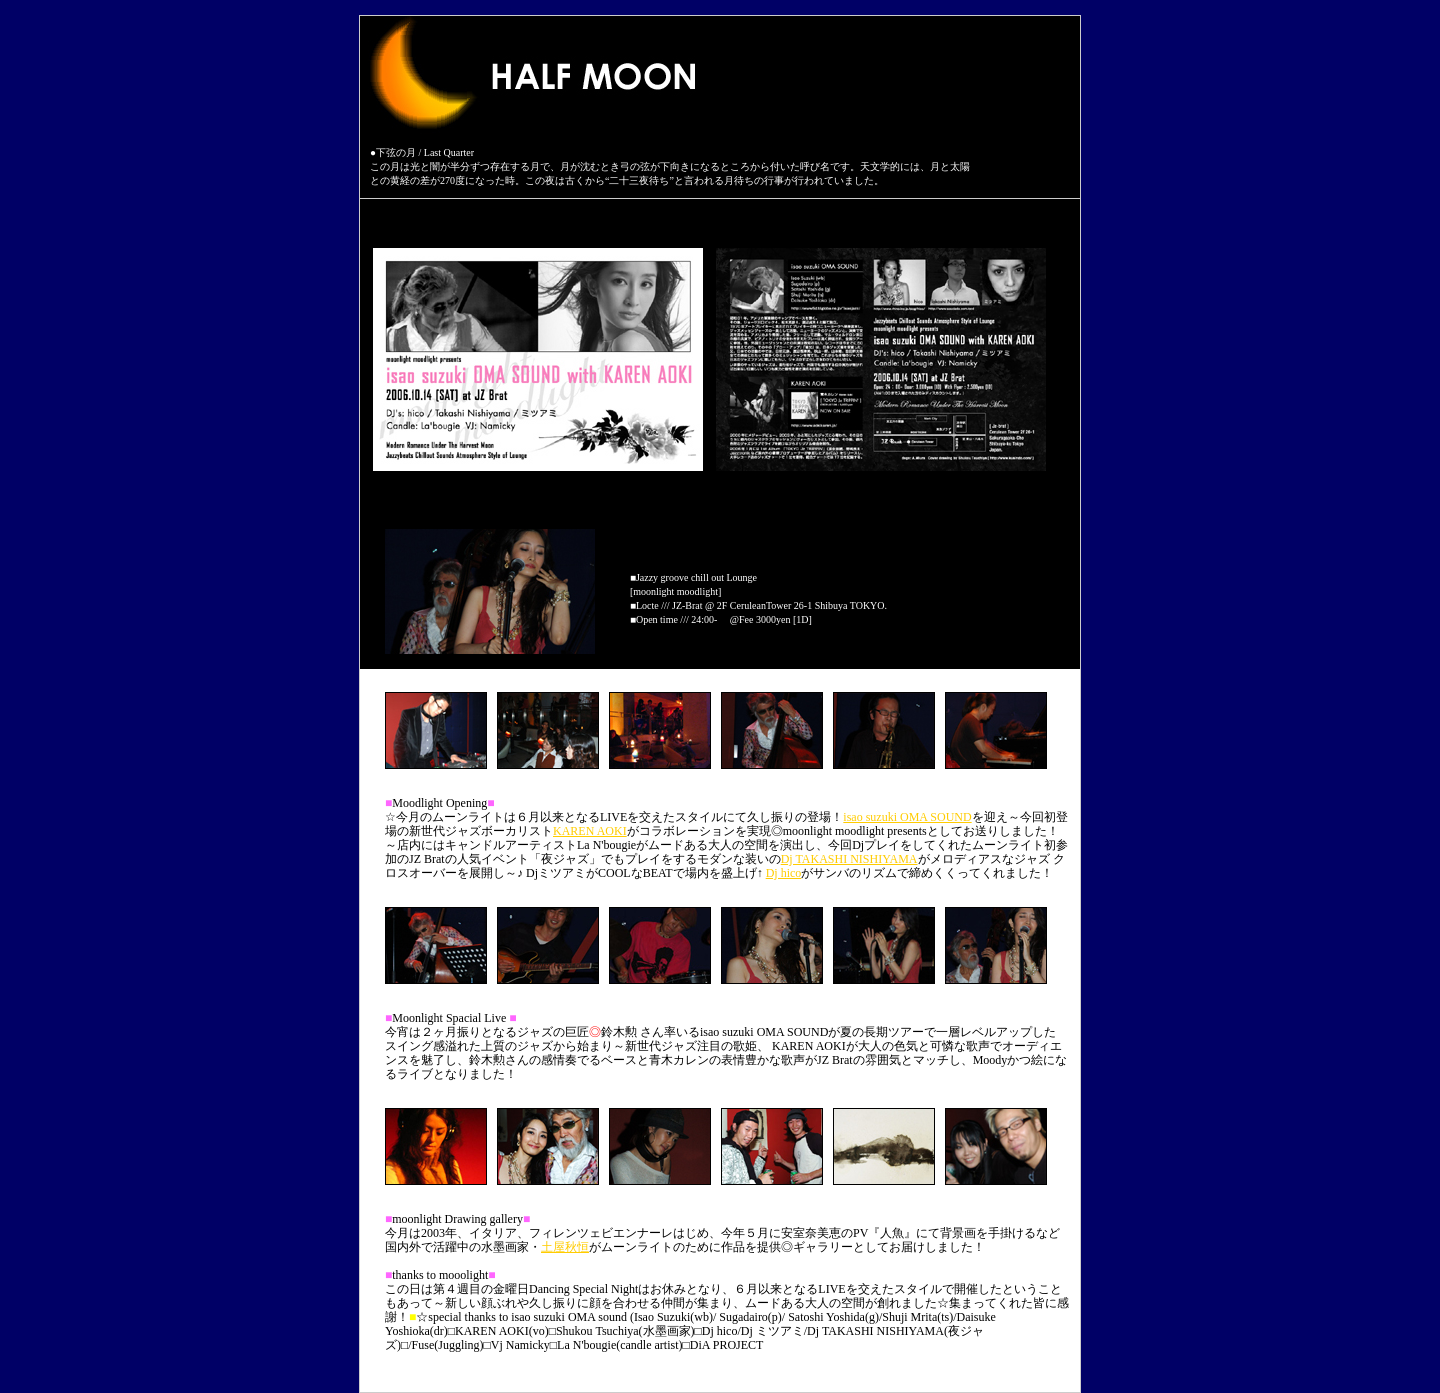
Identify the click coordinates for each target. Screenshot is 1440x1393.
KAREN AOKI (590, 831)
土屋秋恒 (565, 1247)
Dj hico (784, 873)
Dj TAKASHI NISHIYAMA (849, 859)
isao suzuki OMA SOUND (907, 817)
